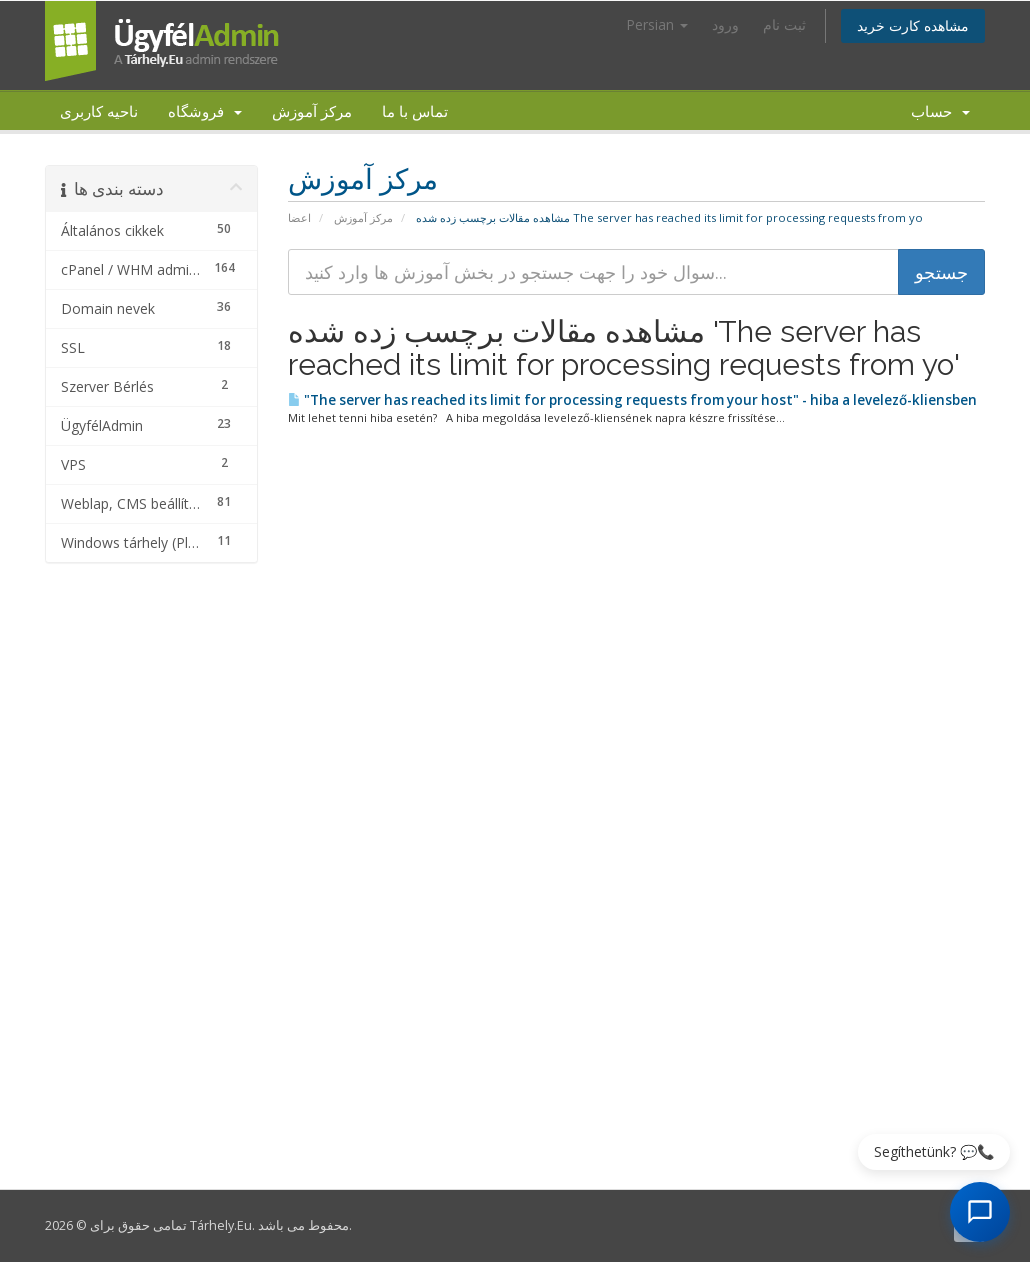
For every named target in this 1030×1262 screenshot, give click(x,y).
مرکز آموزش (312, 111)
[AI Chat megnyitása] (980, 1212)
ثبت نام (784, 24)
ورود (725, 24)
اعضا (299, 217)
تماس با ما (415, 111)
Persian (657, 24)
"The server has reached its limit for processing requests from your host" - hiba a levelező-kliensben (632, 400)
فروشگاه (205, 111)
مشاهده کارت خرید (913, 25)
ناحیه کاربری (99, 111)
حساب (940, 111)
